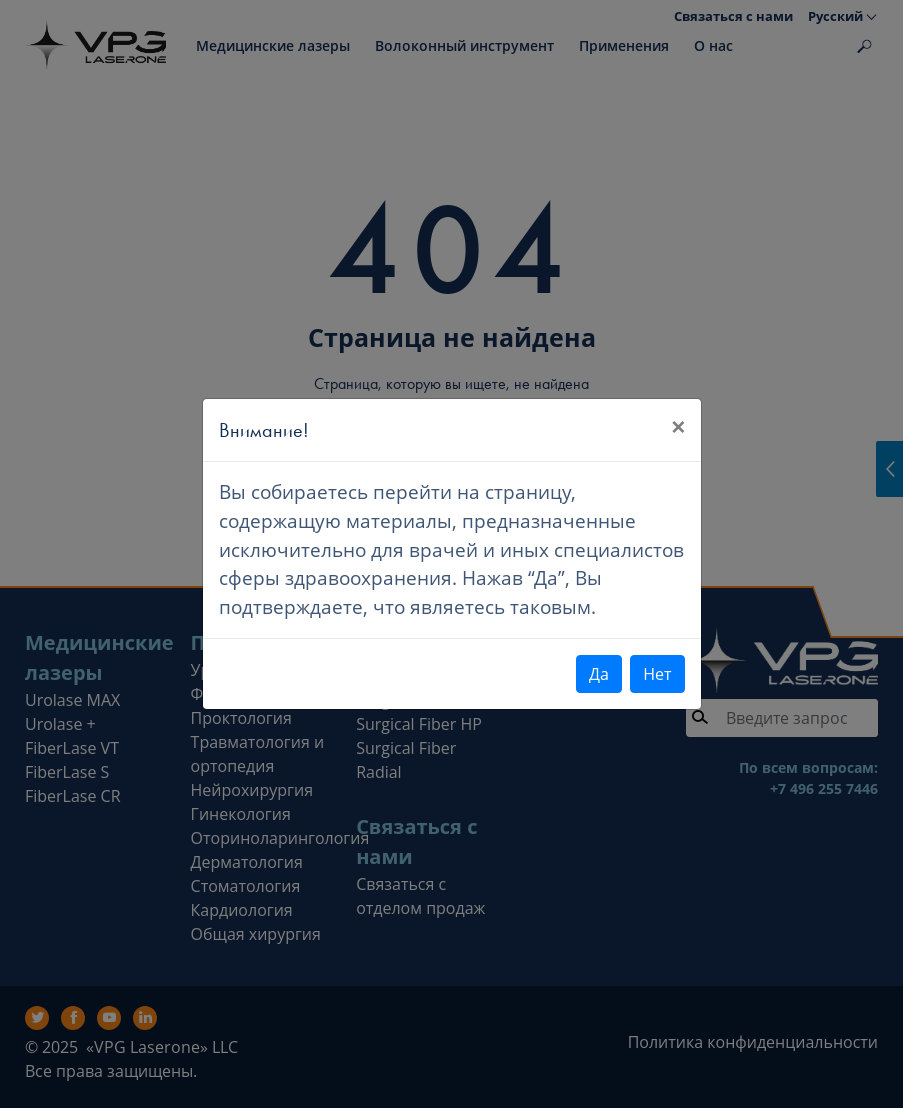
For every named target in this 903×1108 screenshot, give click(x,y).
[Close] (678, 427)
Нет (657, 674)
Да (599, 674)
